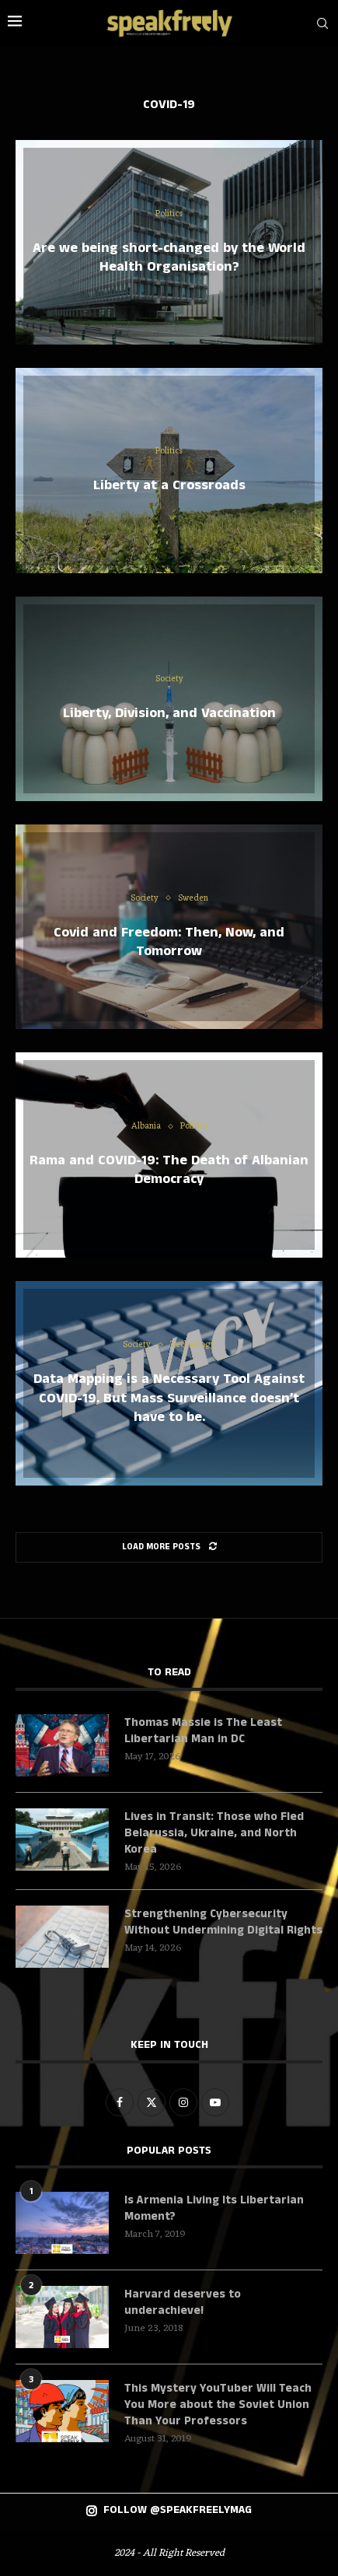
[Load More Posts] (169, 1547)
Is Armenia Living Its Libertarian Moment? (214, 2208)
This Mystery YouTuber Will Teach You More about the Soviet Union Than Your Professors (218, 2404)
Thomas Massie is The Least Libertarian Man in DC (203, 1730)
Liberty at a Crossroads (169, 485)
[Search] (322, 23)
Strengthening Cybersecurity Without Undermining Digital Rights (223, 1922)
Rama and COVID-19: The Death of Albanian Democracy (169, 1169)
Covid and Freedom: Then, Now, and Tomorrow (169, 941)
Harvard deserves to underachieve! (182, 2302)
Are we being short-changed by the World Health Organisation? (169, 256)
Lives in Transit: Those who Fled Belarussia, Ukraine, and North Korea (214, 1832)
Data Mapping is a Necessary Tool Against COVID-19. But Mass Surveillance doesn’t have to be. (169, 1398)
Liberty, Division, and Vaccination (169, 713)
